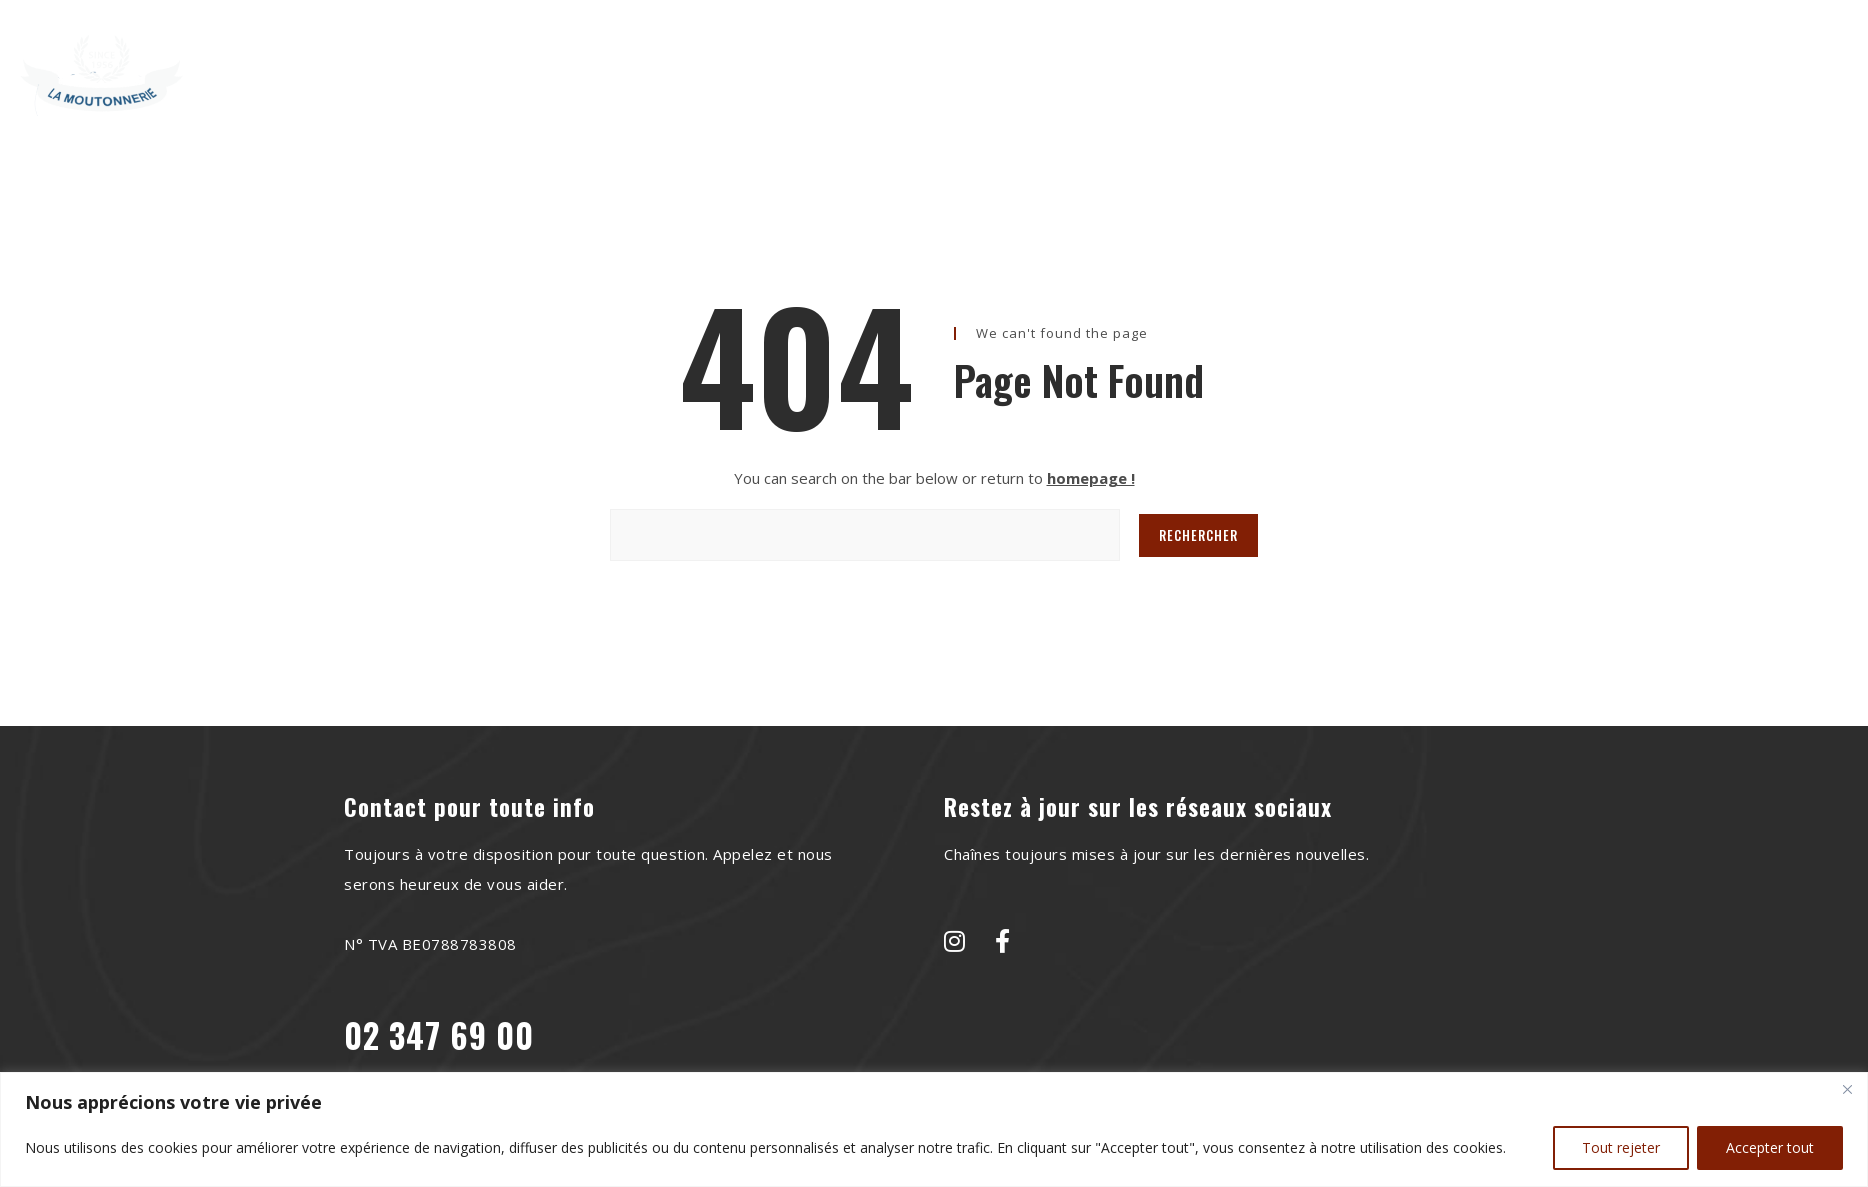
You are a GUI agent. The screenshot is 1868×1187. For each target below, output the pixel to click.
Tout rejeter (1621, 1147)
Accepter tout (1770, 1147)
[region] (934, 1129)
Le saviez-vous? (1066, 62)
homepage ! (1091, 478)
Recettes (923, 62)
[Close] (1847, 1089)
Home (639, 62)
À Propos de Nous (773, 62)
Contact (1206, 62)
